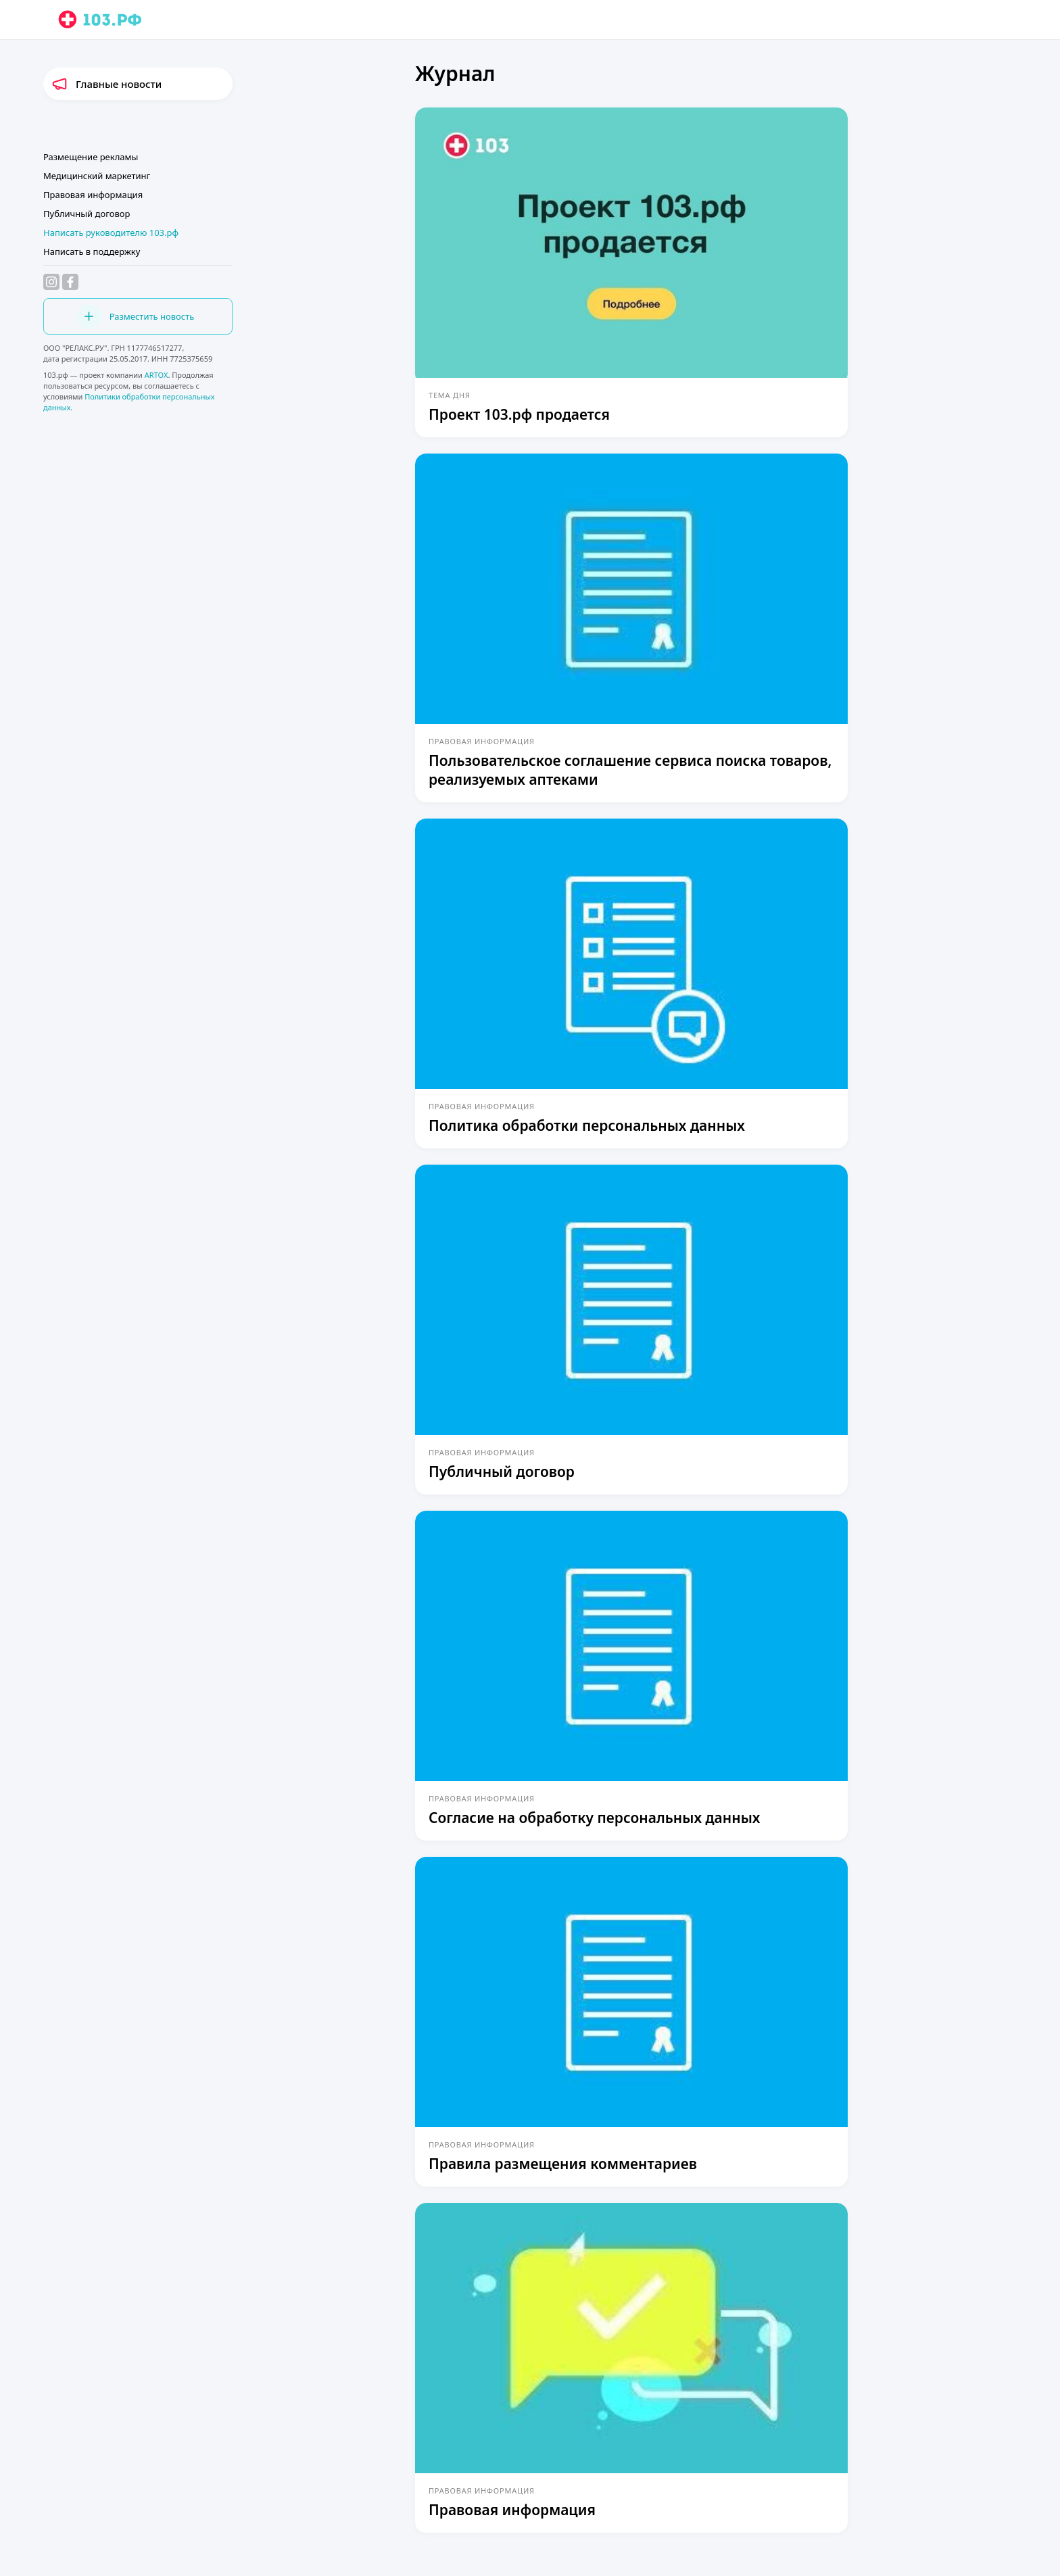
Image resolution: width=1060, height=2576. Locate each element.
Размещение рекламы (90, 156)
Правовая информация (93, 194)
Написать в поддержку (91, 251)
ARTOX (156, 375)
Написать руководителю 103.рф (110, 232)
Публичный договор (86, 213)
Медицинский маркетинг (96, 175)
